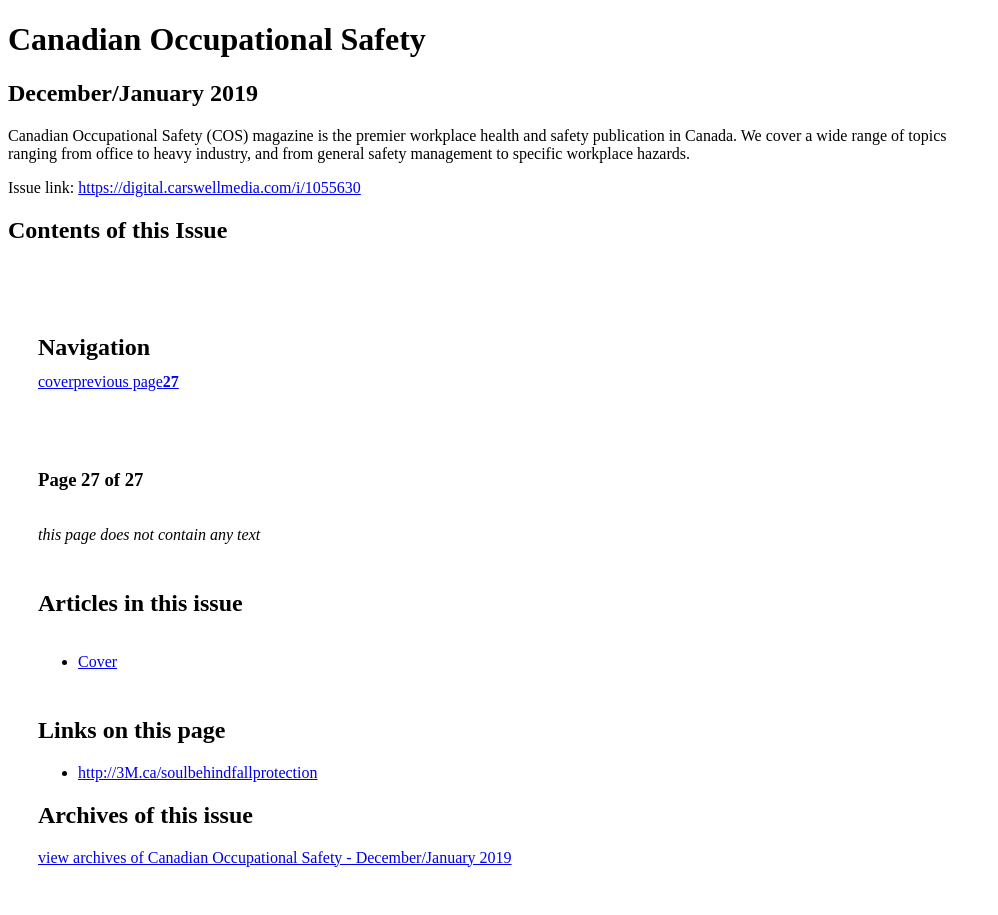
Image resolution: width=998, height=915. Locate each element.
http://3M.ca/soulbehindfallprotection (198, 772)
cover (56, 381)
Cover (97, 661)
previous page (118, 381)
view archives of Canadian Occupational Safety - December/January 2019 (275, 857)
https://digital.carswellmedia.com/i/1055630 (219, 187)
